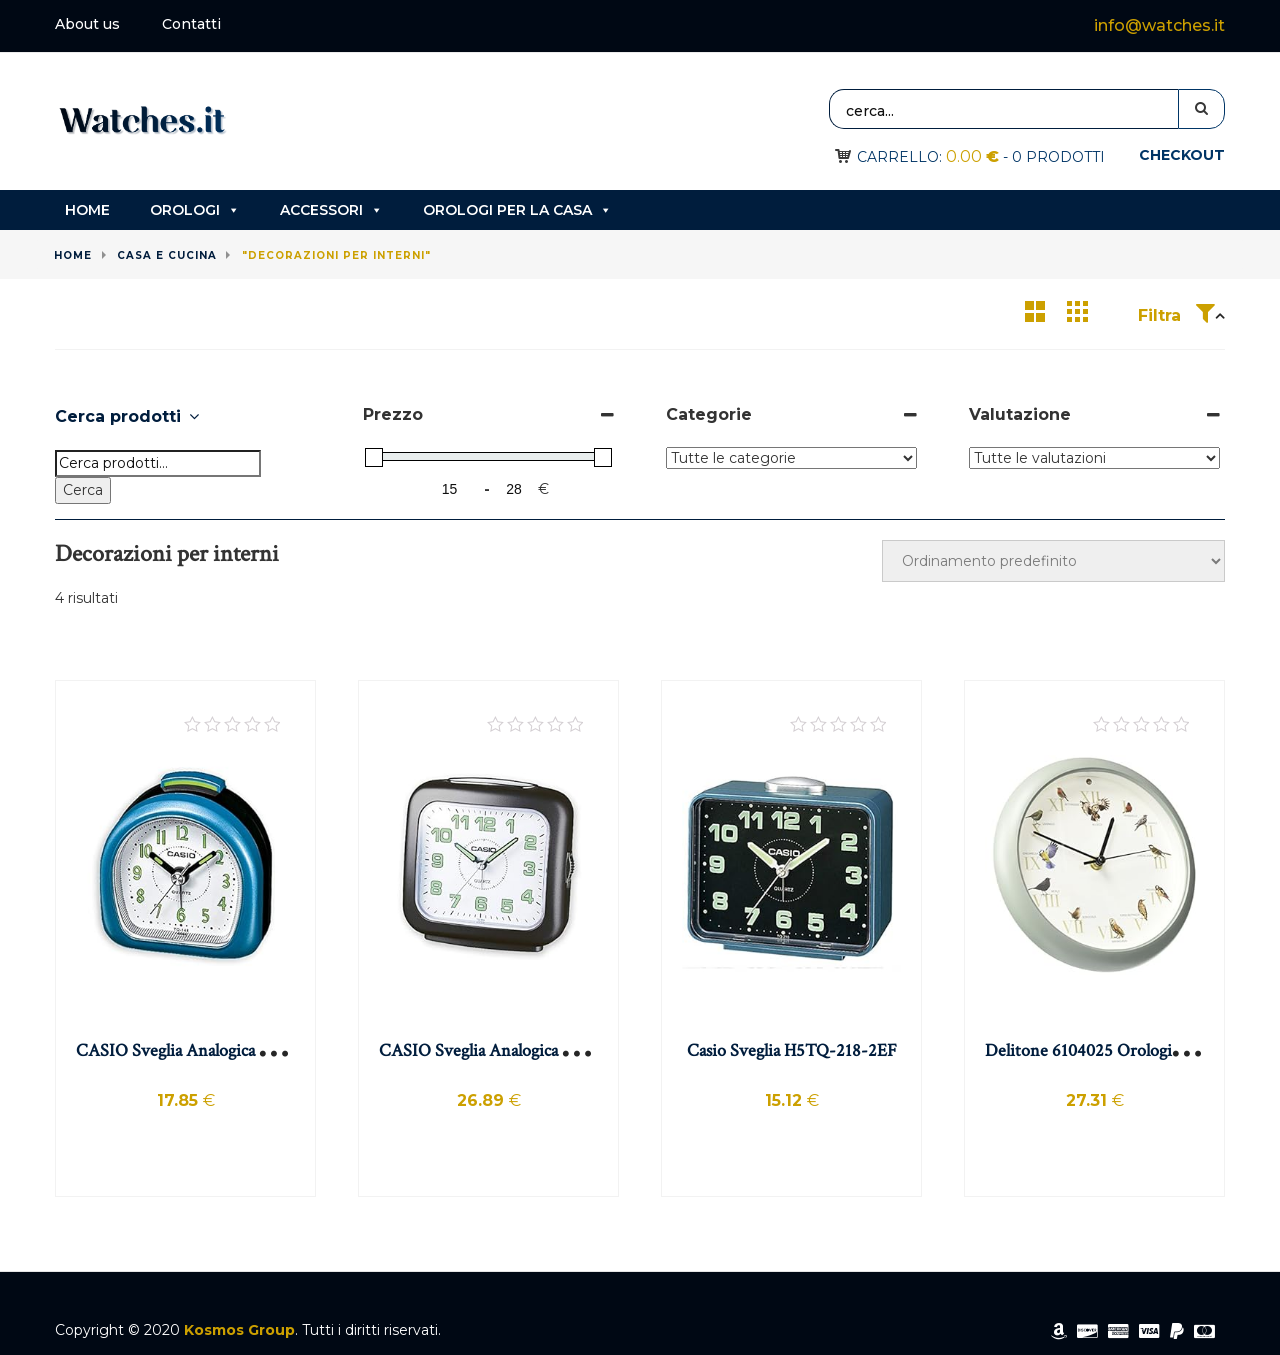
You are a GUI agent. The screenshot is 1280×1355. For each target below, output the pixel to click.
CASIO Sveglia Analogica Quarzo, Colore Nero (545, 1050)
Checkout (1182, 155)
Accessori (331, 210)
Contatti (191, 24)
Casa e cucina (167, 255)
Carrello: (928, 157)
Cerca (83, 490)
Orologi (195, 210)
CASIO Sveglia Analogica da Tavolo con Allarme (247, 1050)
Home (87, 210)
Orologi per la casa (517, 210)
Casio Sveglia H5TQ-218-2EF (792, 1050)
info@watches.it (1159, 25)
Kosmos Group (239, 1330)
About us (87, 24)
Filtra (1176, 315)
